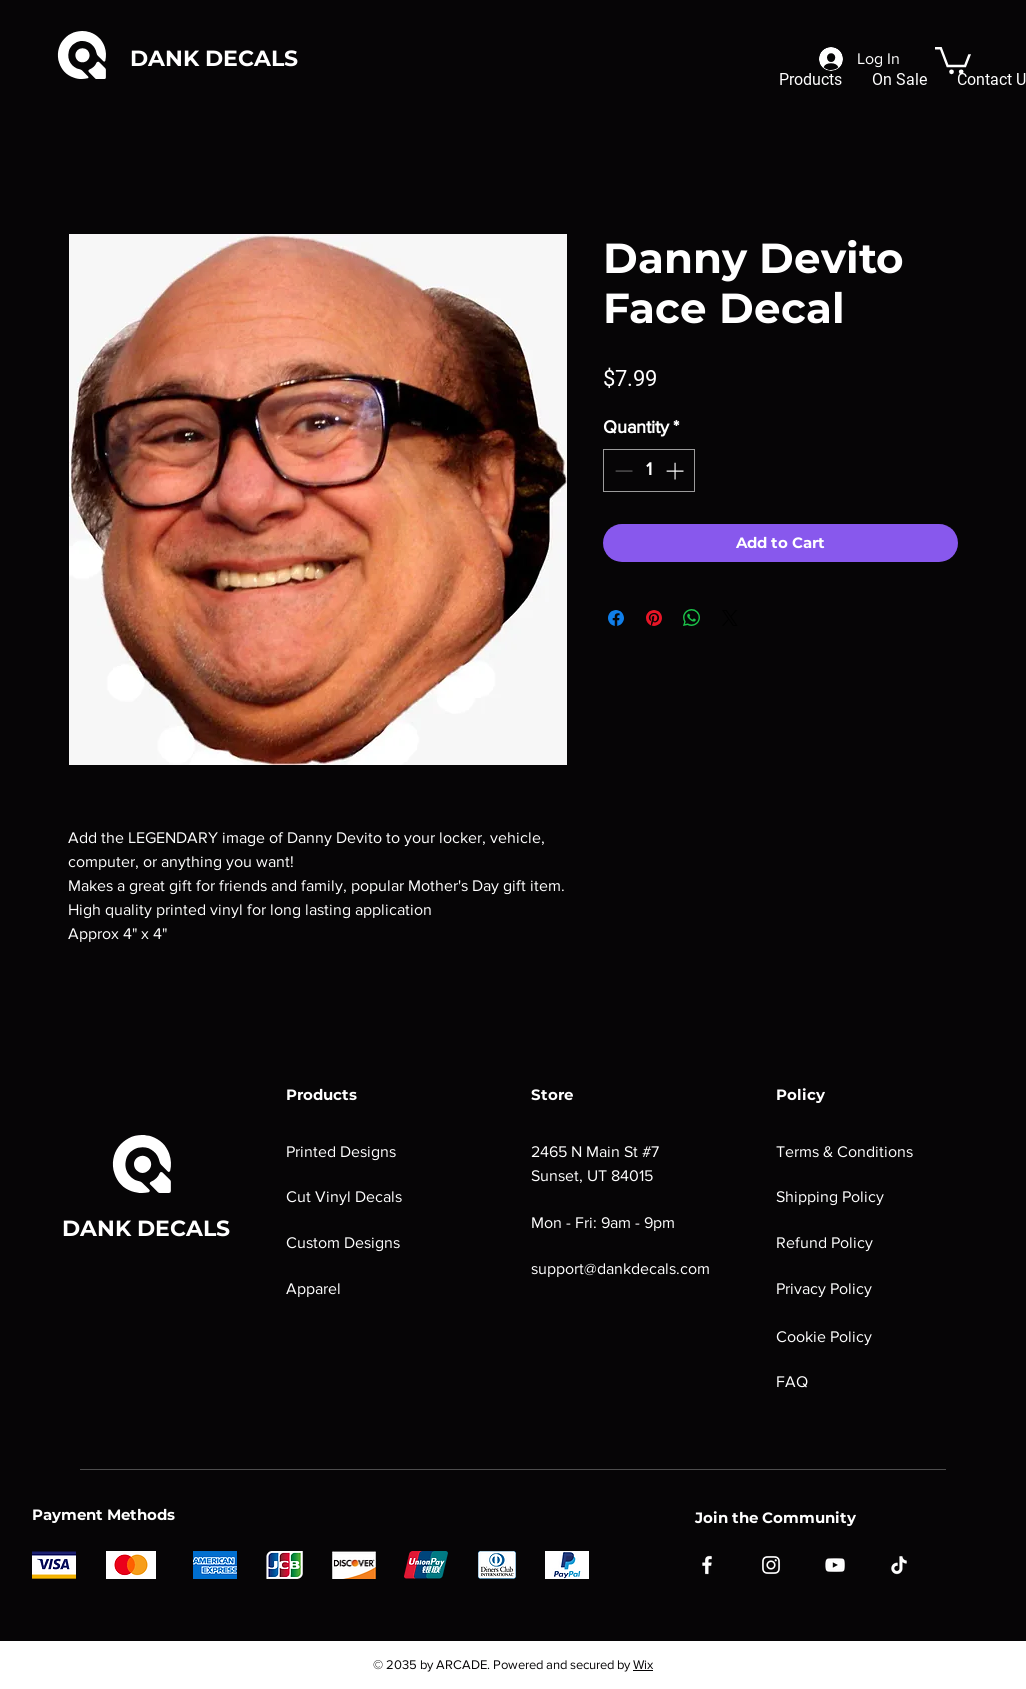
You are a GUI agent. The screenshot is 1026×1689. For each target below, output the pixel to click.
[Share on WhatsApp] (692, 618)
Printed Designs (341, 1151)
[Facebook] (707, 1565)
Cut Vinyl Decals (344, 1196)
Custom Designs (343, 1242)
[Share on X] (730, 618)
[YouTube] (835, 1565)
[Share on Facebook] (616, 618)
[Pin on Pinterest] (654, 618)
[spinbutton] (649, 470)
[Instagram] (771, 1565)
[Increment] (676, 470)
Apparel (313, 1288)
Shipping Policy (830, 1196)
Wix (643, 1664)
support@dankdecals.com (620, 1268)
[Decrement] (621, 470)
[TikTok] (899, 1565)
